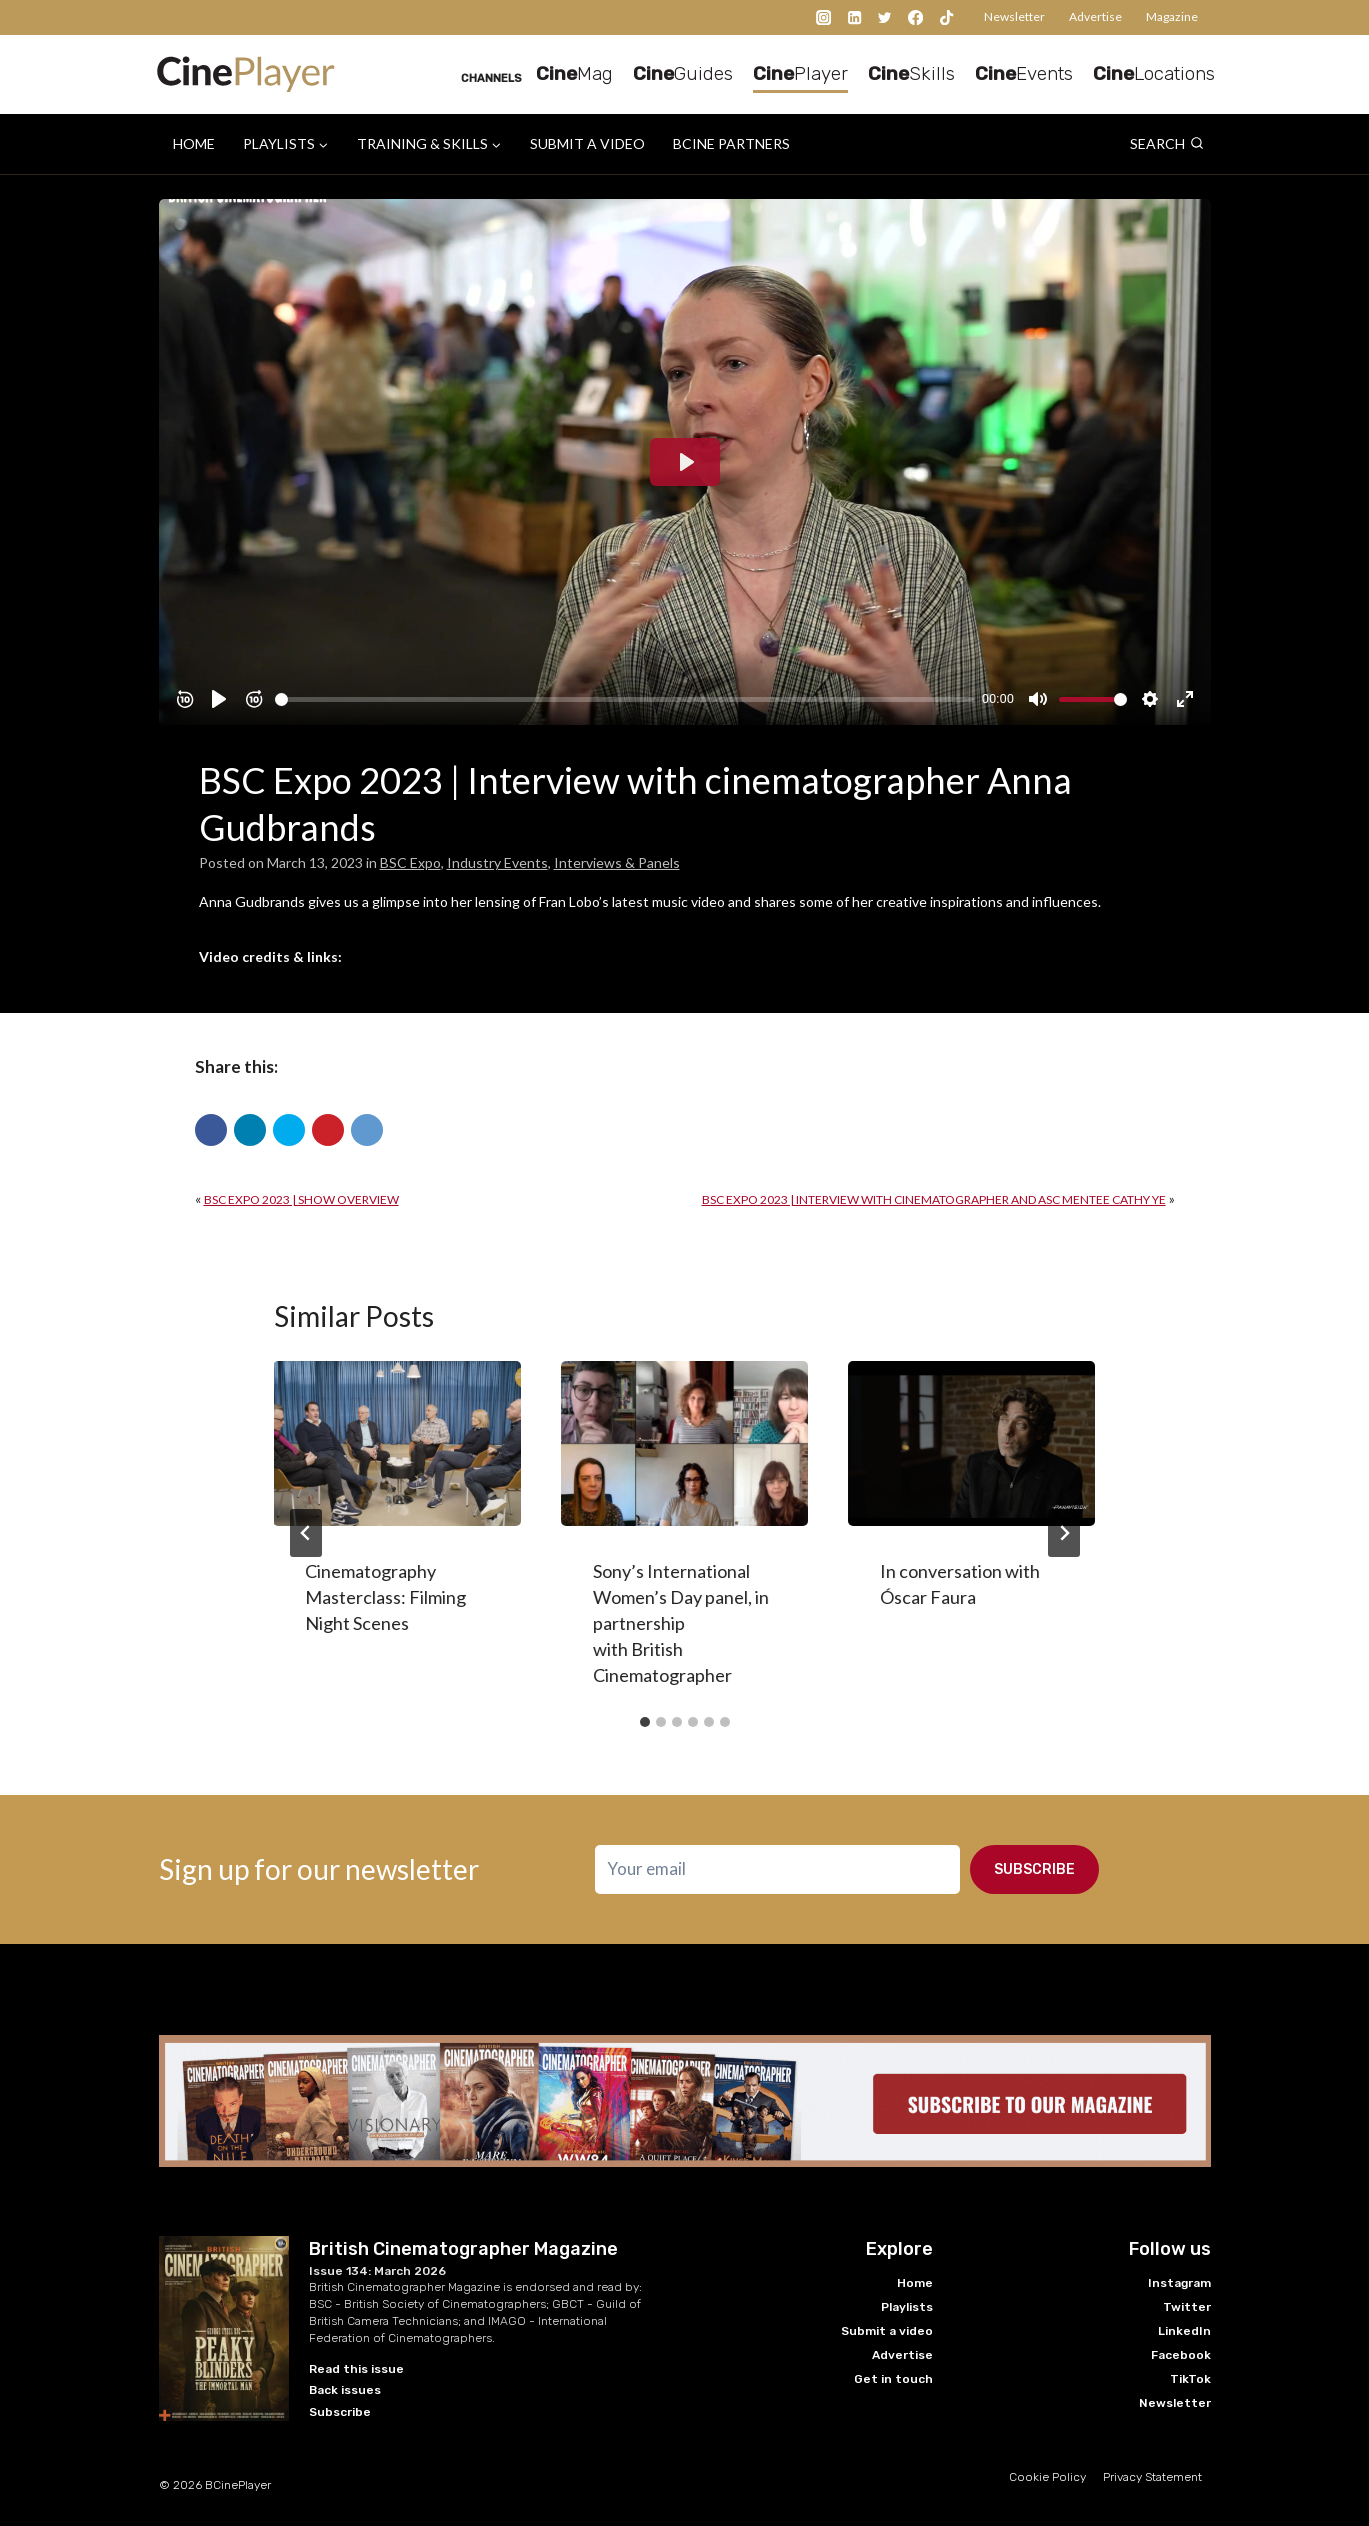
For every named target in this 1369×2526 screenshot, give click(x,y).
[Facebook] (915, 17)
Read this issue (356, 2357)
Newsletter (1014, 16)
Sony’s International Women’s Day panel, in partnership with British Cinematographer (681, 1623)
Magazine (1172, 16)
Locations (1154, 73)
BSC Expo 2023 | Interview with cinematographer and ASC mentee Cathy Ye (934, 1199)
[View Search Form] (1167, 144)
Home (194, 143)
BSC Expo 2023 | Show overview (301, 1199)
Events (1024, 73)
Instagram (1179, 2271)
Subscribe (1034, 1869)
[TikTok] (946, 17)
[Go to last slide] (306, 1533)
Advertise (1095, 16)
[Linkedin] (854, 17)
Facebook (1181, 2343)
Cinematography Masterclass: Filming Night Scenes (386, 1597)
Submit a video (587, 143)
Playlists (907, 2295)
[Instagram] (824, 17)
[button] (211, 1130)
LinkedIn (1184, 2319)
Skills (911, 73)
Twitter (1187, 2295)
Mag (574, 73)
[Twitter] (885, 17)
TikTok (1190, 2367)
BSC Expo (410, 862)
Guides (683, 73)
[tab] (645, 1722)
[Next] (1064, 1533)
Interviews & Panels (617, 862)
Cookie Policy (1047, 2466)
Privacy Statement (1152, 2466)
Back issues (345, 2379)
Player (800, 73)
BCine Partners (731, 143)
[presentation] (397, 1443)
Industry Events (497, 862)
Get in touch (893, 2367)
